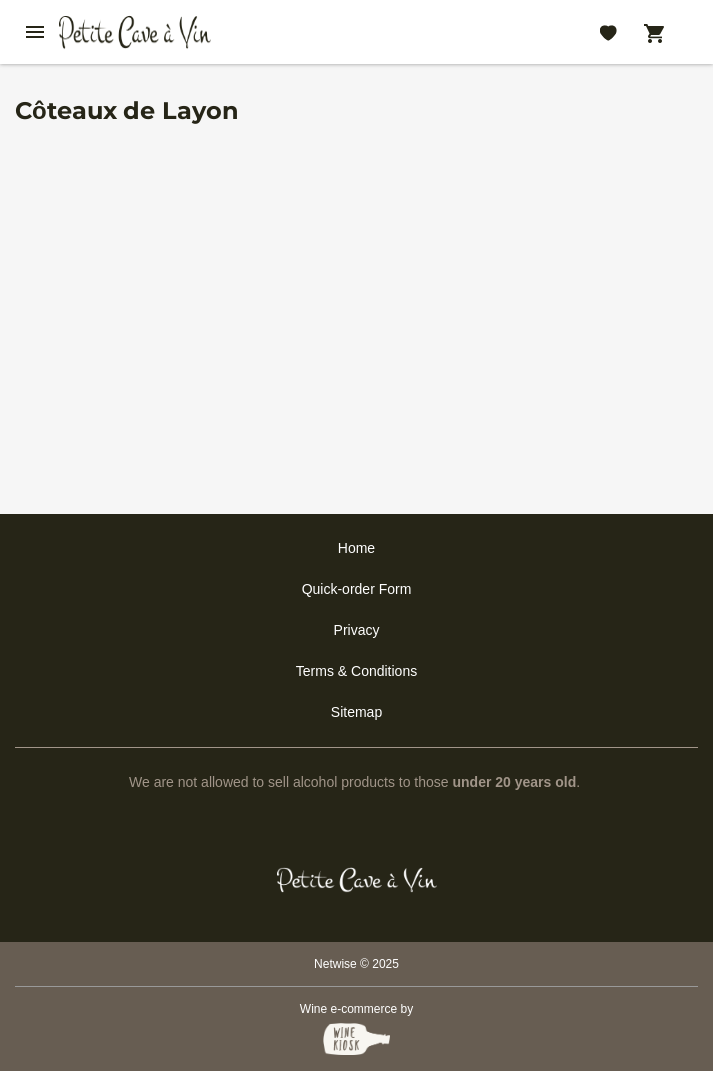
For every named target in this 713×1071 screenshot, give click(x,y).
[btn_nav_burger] (35, 32)
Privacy (357, 630)
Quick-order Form (357, 589)
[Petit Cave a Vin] (356, 880)
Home (356, 548)
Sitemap (356, 712)
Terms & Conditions (356, 671)
